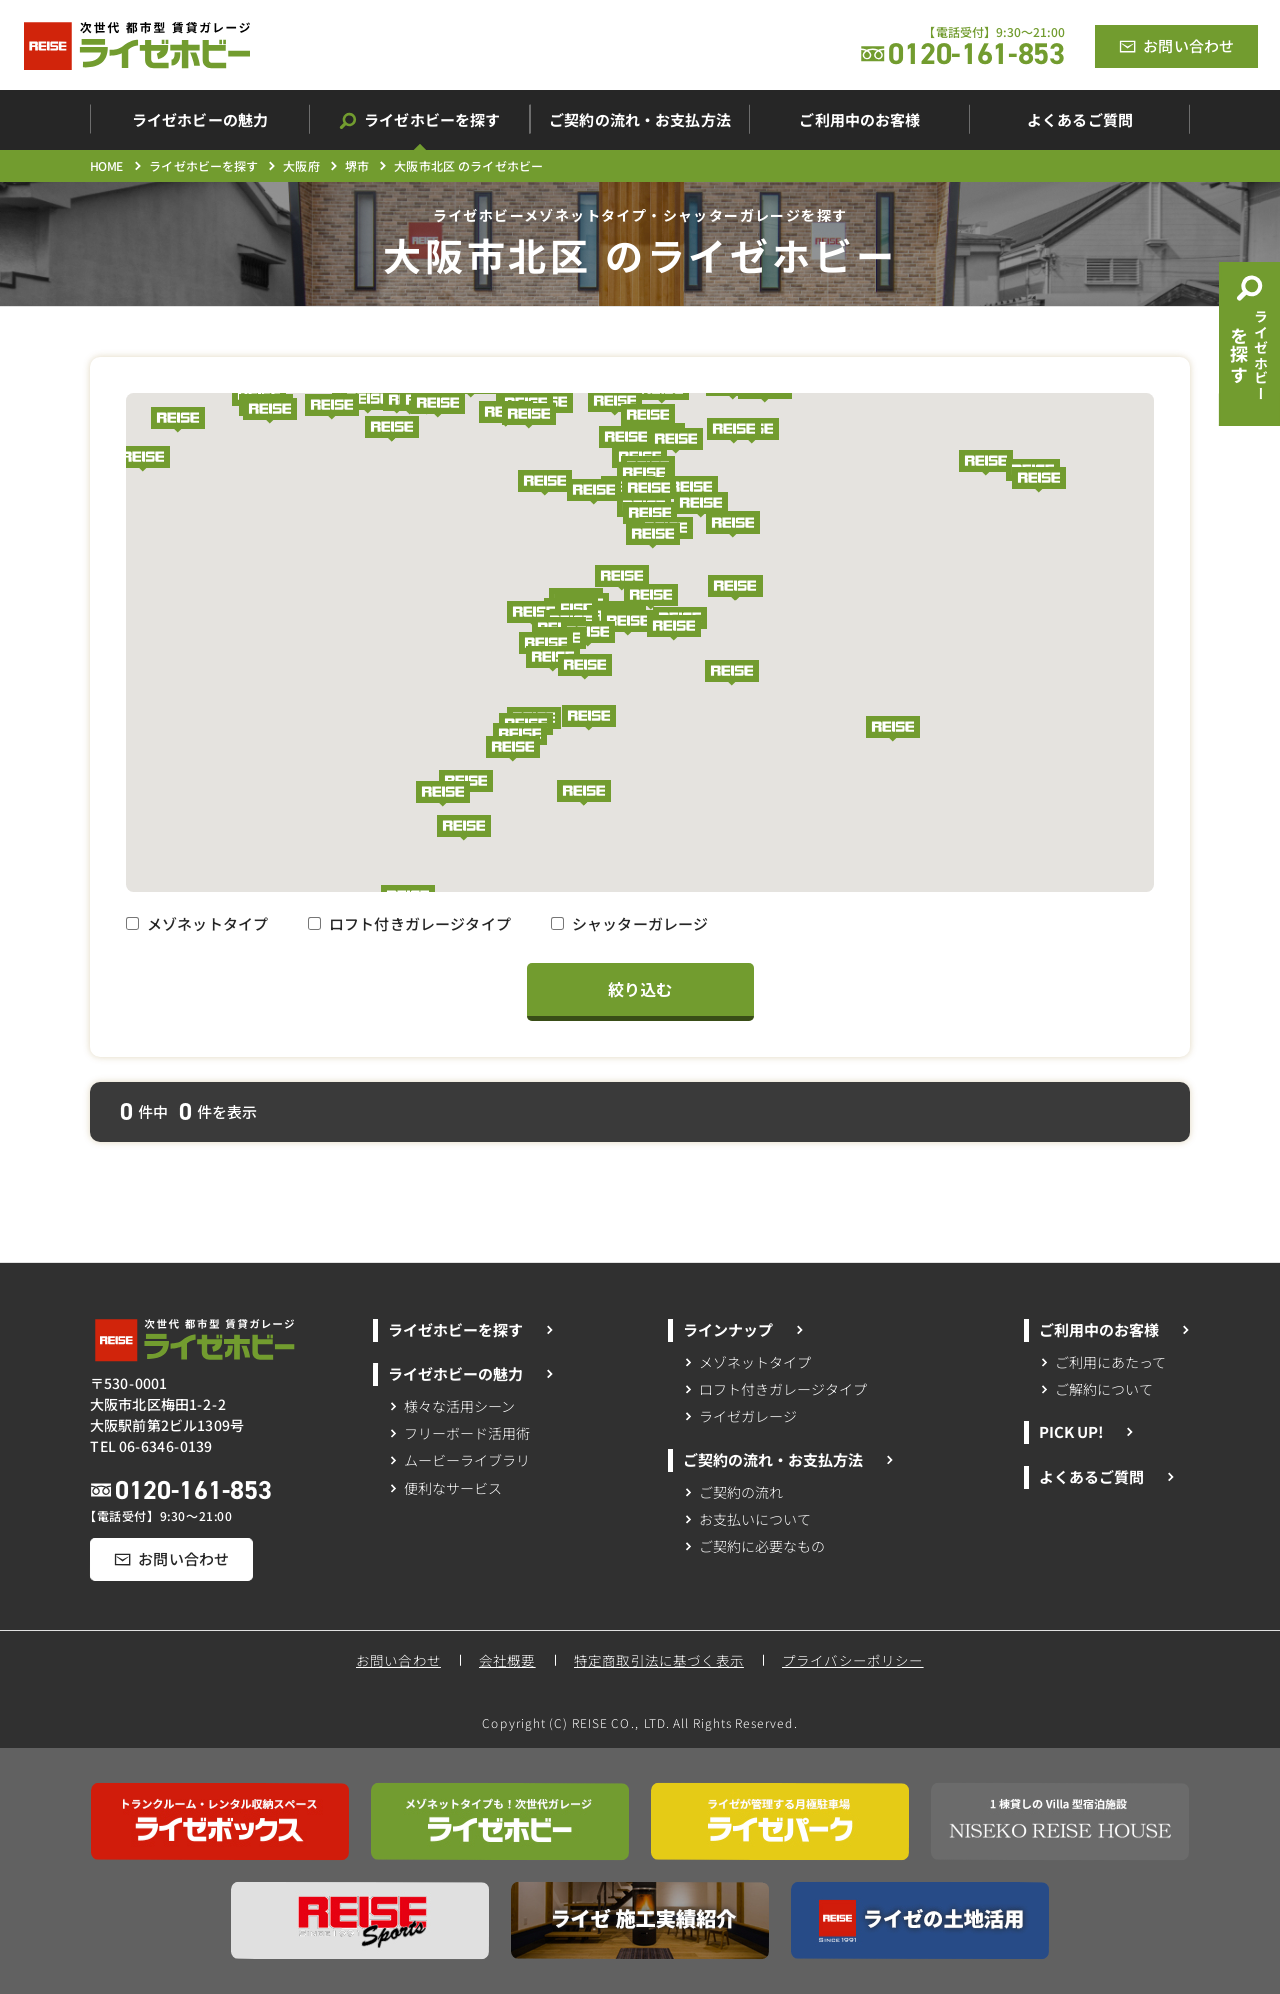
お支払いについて (747, 1519)
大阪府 (301, 165)
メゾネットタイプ (197, 923)
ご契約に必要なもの (754, 1546)
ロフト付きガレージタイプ (409, 923)
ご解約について (1096, 1388)
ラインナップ (744, 1328)
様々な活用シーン (452, 1405)
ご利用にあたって (1103, 1361)
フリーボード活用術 (458, 1433)
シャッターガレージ (629, 923)
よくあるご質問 (1106, 1476)
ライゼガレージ (740, 1416)
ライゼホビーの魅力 (470, 1373)
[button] (648, 417)
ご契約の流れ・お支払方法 (789, 1459)
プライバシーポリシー (854, 1660)
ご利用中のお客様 (1115, 1329)
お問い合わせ (398, 1661)
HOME (107, 165)
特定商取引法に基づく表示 (659, 1660)
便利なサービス (444, 1488)
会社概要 (507, 1661)
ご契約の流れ (733, 1491)
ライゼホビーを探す (203, 165)
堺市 (357, 165)
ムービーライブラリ (458, 1460)
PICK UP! (1086, 1431)
